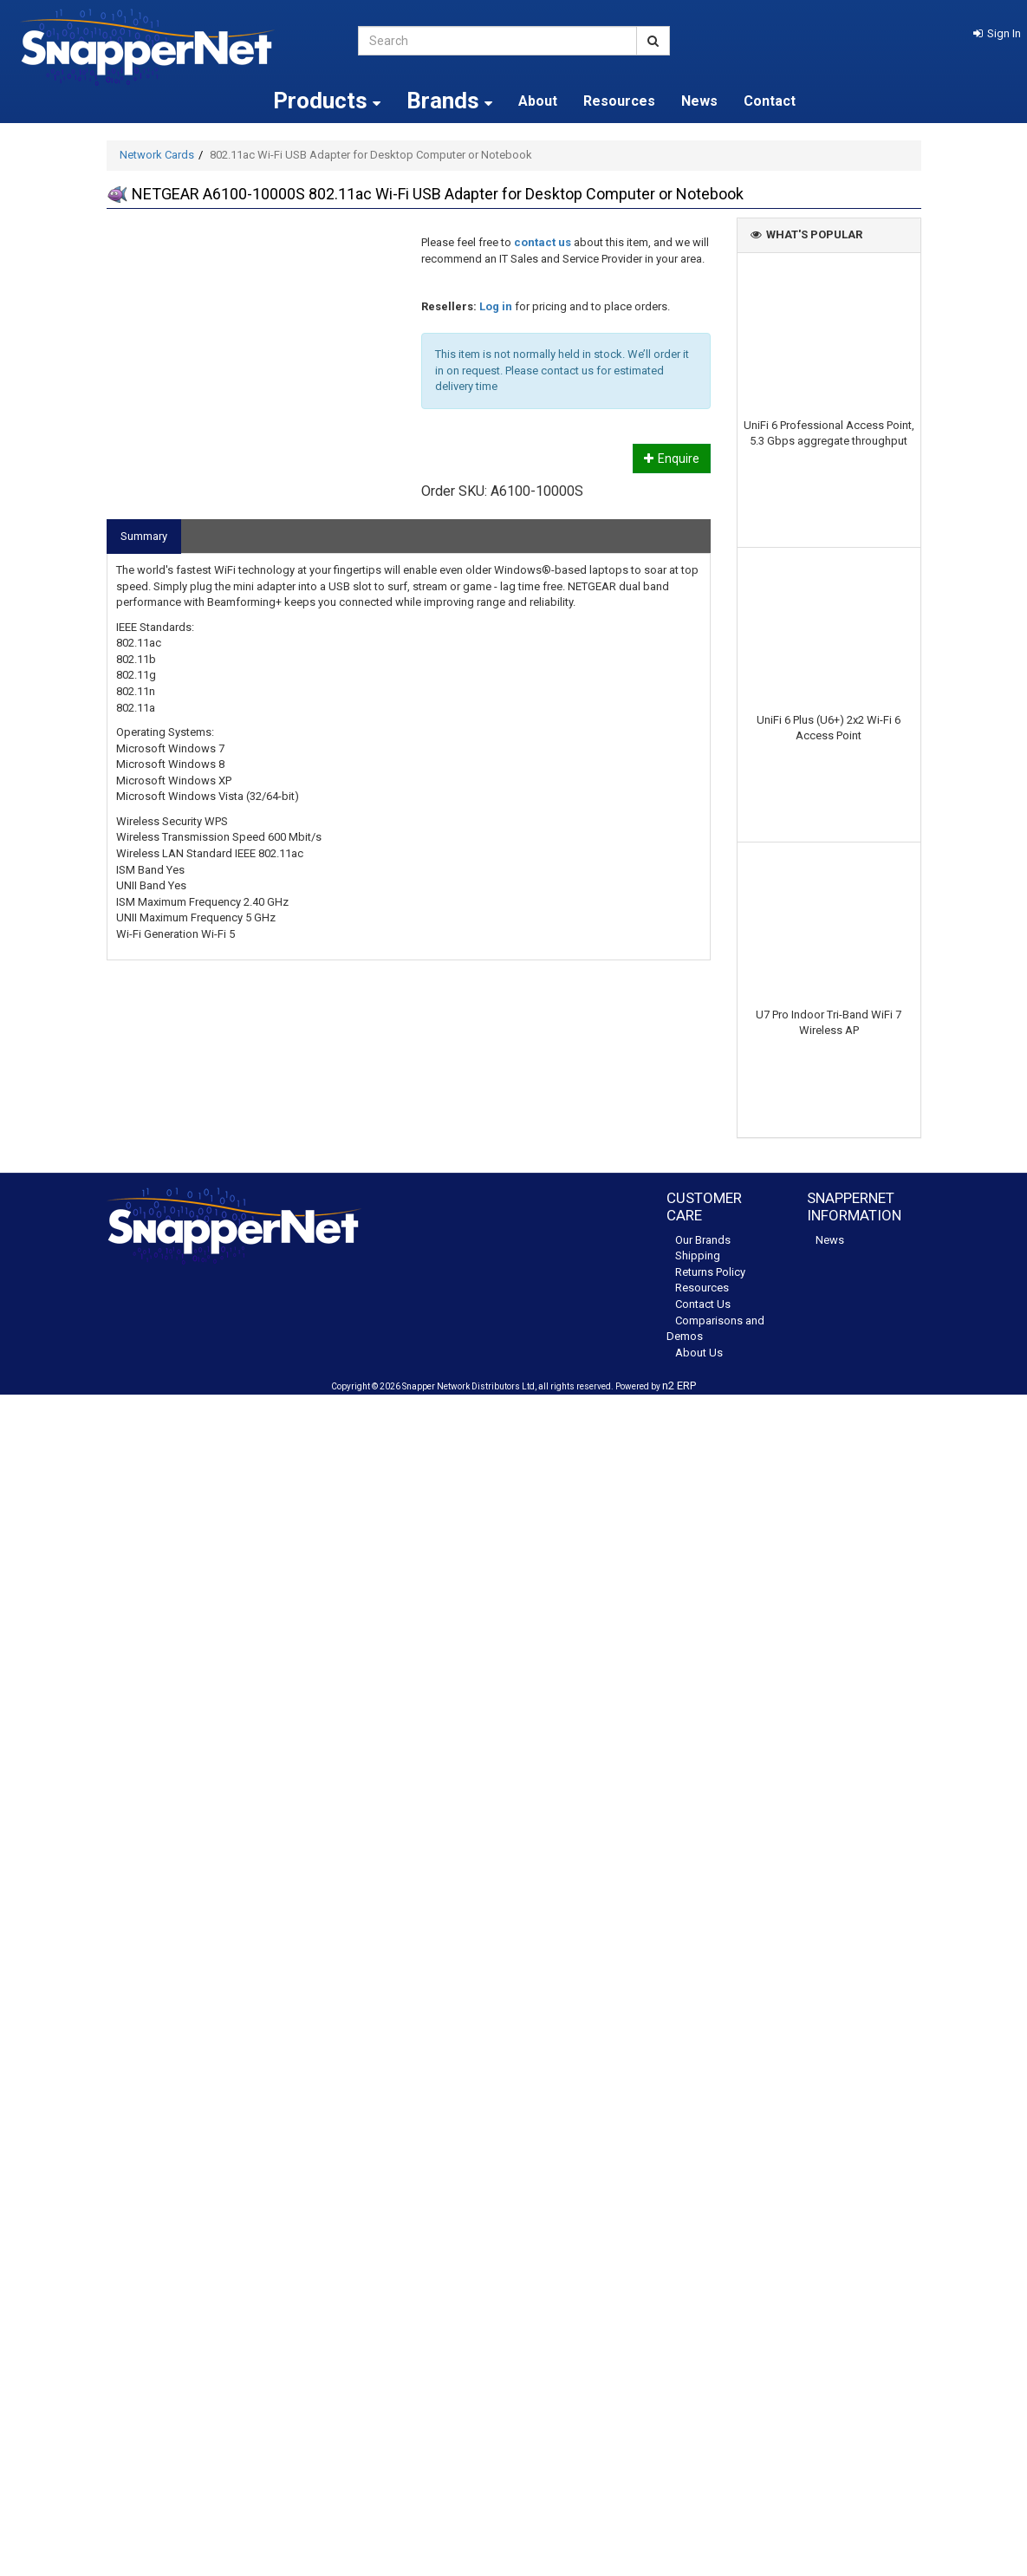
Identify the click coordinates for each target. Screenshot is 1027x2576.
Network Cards (157, 154)
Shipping (697, 1255)
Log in (495, 306)
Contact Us (703, 1304)
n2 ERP (679, 1385)
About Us (699, 1352)
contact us (542, 242)
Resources (619, 101)
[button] (997, 33)
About (537, 101)
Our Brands (703, 1239)
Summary (143, 536)
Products (326, 101)
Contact (770, 101)
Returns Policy (710, 1271)
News (699, 101)
